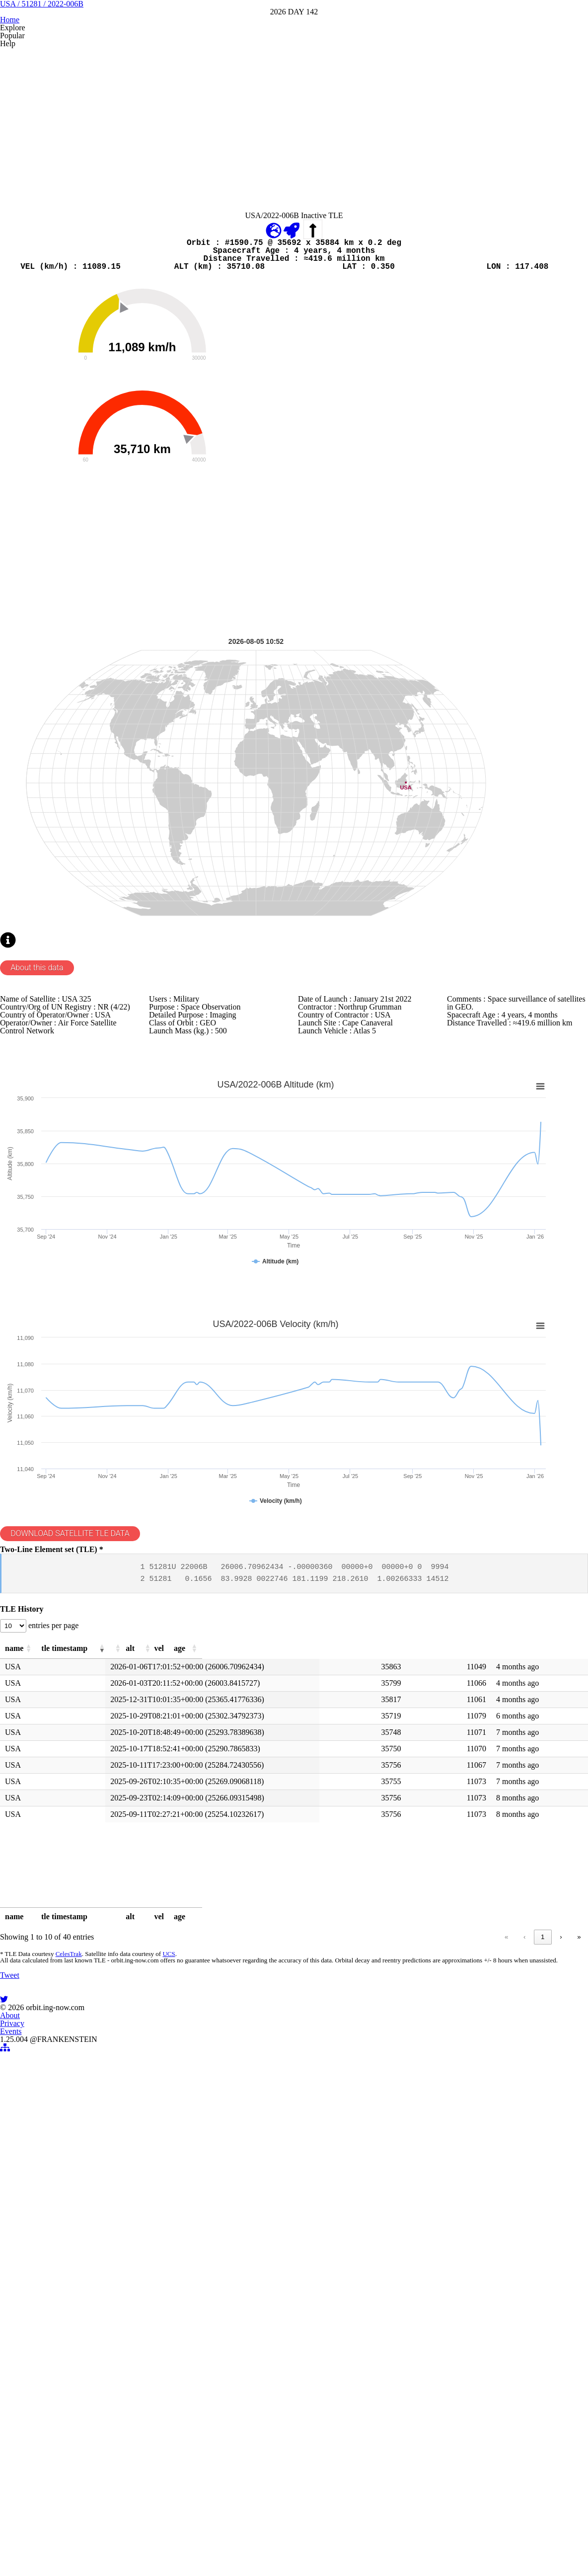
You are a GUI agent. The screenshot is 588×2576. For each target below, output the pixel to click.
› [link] (542, 2351)
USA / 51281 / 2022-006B (294, 74)
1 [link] (467, 2351)
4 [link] (524, 2351)
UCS (181, 2374)
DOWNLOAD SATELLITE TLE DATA (100, 1884)
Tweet (30, 2465)
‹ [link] (449, 2351)
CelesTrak (83, 2374)
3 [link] (505, 2351)
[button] (73, 2049)
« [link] (431, 2351)
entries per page (82, 2021)
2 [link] (486, 2351)
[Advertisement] (293, 229)
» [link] (560, 2351)
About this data (61, 1226)
